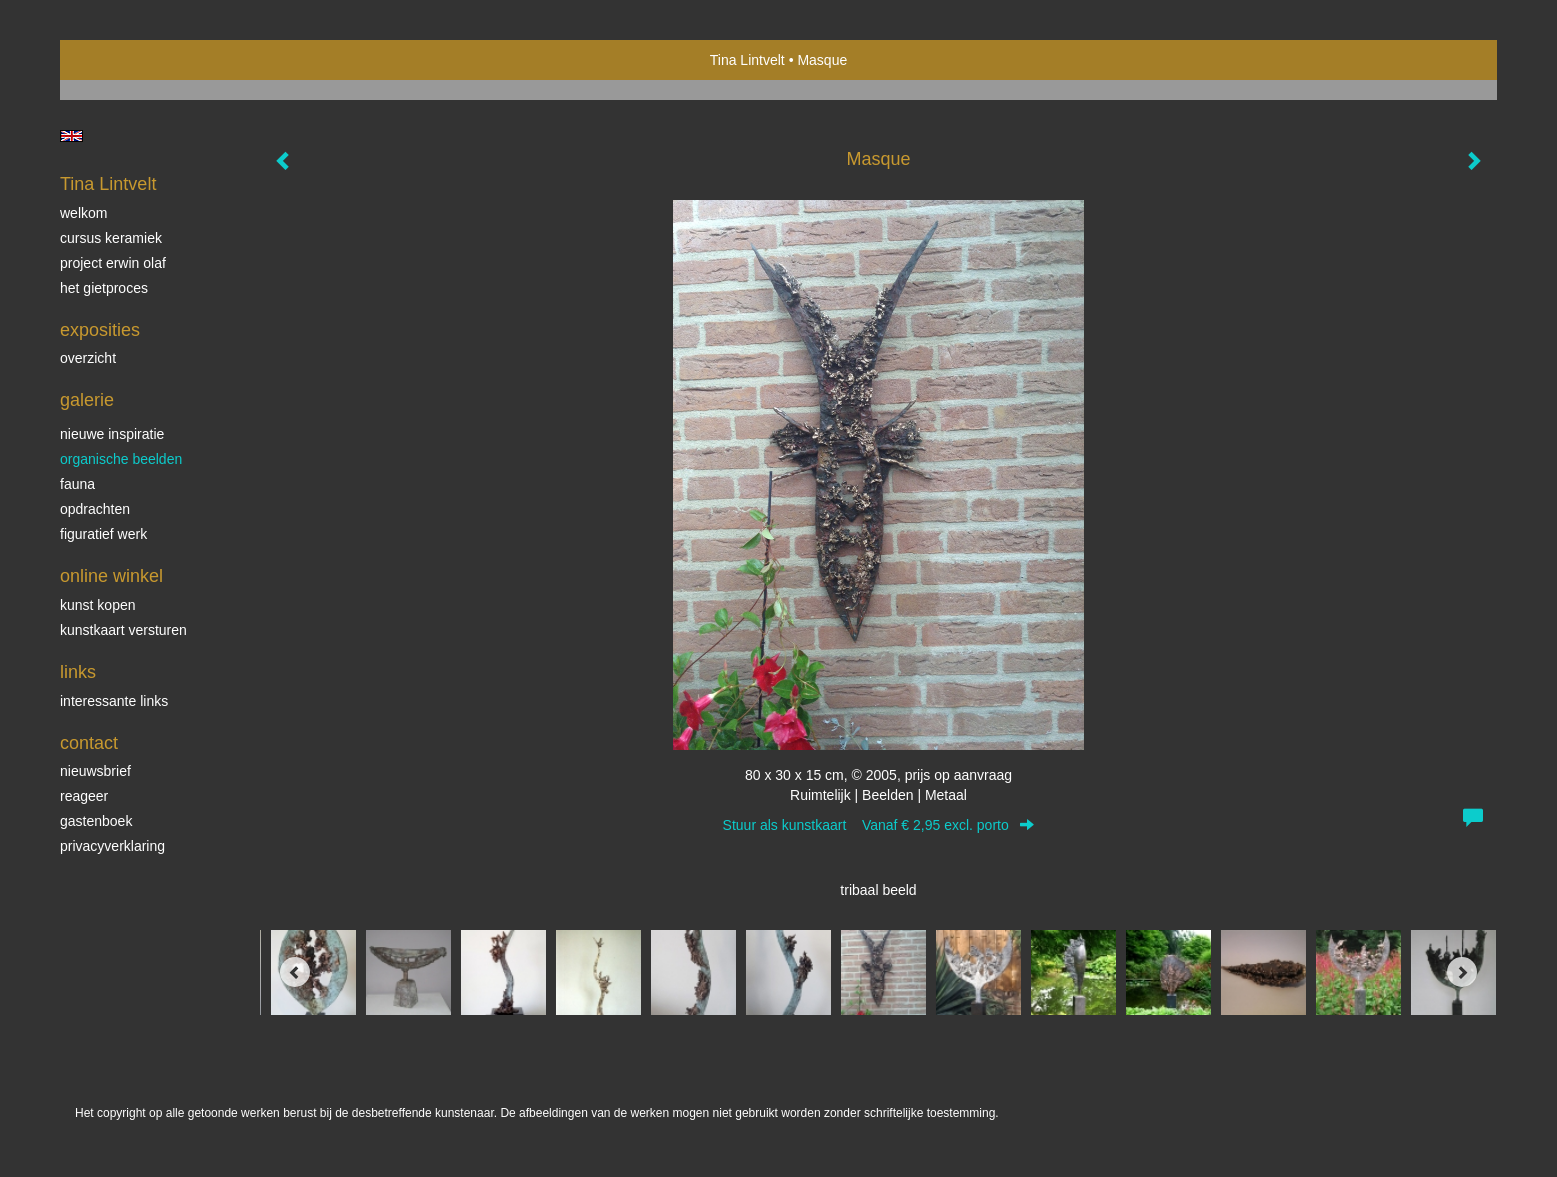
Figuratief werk (103, 534)
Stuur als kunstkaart (879, 825)
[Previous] (295, 972)
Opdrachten (95, 509)
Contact (89, 743)
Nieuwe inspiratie (112, 434)
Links (78, 672)
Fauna (77, 484)
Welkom (83, 213)
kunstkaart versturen (123, 630)
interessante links (114, 701)
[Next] (1462, 972)
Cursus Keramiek (111, 238)
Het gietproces (104, 288)
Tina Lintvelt (747, 60)
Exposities (100, 330)
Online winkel (111, 576)
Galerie (87, 400)
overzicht (88, 358)
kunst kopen (98, 605)
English (71, 136)
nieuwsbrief (95, 771)
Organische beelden (121, 459)
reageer (84, 796)
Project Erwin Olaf (113, 263)
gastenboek (96, 821)
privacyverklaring (112, 846)
